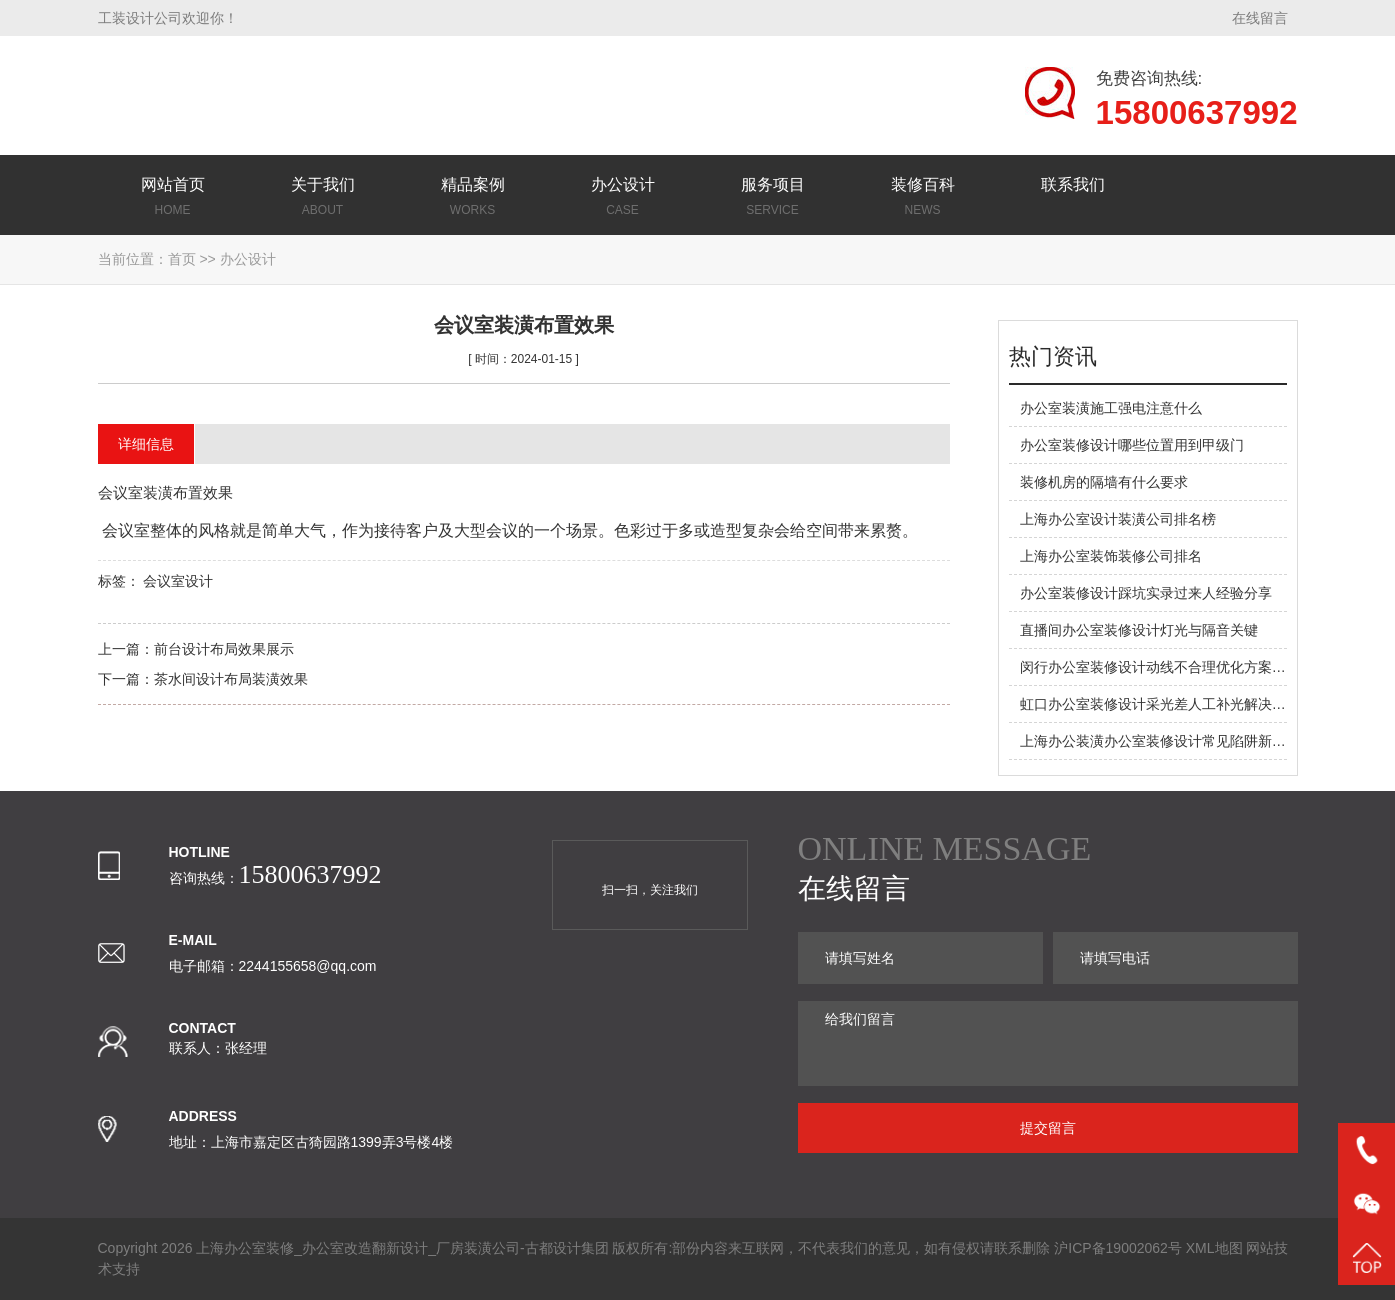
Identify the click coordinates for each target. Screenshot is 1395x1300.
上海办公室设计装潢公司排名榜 (1118, 519)
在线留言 (1260, 18)
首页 (182, 259)
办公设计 (248, 259)
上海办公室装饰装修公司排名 (1111, 556)
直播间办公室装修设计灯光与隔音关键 (1139, 630)
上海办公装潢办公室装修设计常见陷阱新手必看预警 (1181, 741)
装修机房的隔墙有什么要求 (1104, 482)
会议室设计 (178, 581)
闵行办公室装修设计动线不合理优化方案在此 (1160, 667)
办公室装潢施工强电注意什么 (1111, 408)
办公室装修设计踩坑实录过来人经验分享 (1146, 593)
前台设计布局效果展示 (224, 649)
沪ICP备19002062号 (1118, 1248)
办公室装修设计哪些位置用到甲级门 (1132, 445)
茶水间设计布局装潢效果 (231, 679)
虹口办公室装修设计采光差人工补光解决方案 (1160, 704)
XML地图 (1214, 1248)
